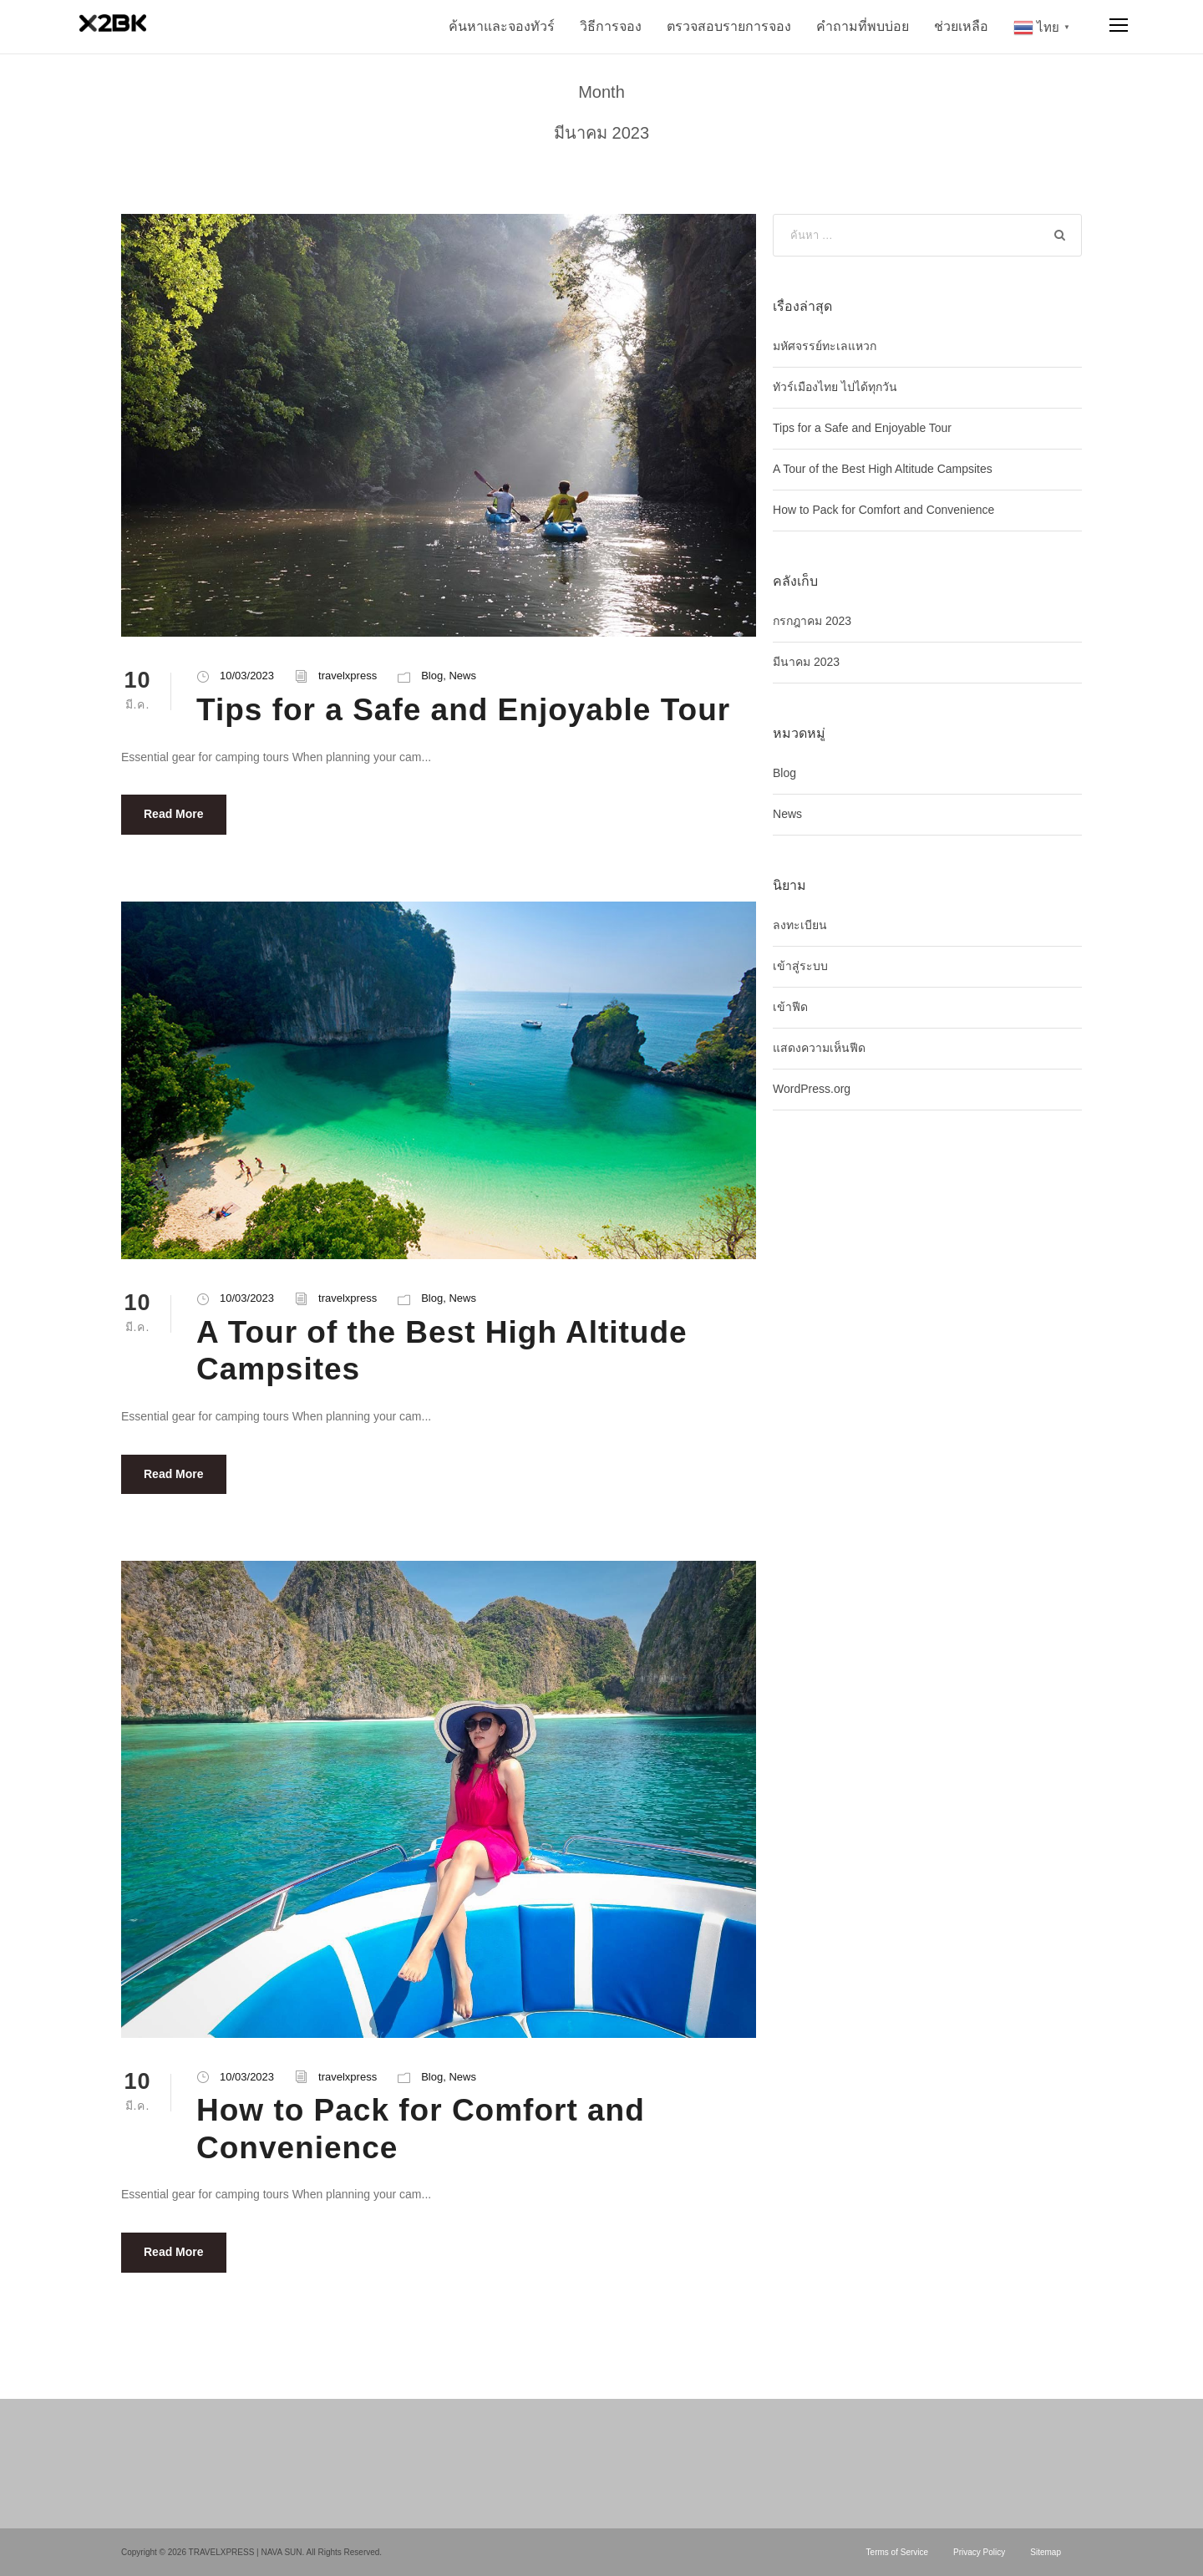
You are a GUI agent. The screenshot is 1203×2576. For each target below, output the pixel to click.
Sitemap (1045, 2552)
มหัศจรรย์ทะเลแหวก (824, 346)
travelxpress (347, 675)
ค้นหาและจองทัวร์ (502, 26)
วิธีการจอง (611, 26)
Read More (174, 814)
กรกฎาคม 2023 (812, 620)
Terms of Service (897, 2552)
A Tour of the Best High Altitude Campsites (882, 468)
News (462, 675)
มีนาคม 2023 (806, 661)
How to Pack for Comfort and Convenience (883, 509)
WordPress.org (811, 1088)
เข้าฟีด (790, 1007)
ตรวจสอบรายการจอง (729, 26)
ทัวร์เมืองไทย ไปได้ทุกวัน (835, 387)
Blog (432, 675)
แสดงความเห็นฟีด (819, 1047)
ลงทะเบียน (800, 925)
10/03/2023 (247, 675)
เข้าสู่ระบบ (800, 966)
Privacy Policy (979, 2552)
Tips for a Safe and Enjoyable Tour (463, 710)
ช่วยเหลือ (961, 26)
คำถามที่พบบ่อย (862, 26)
